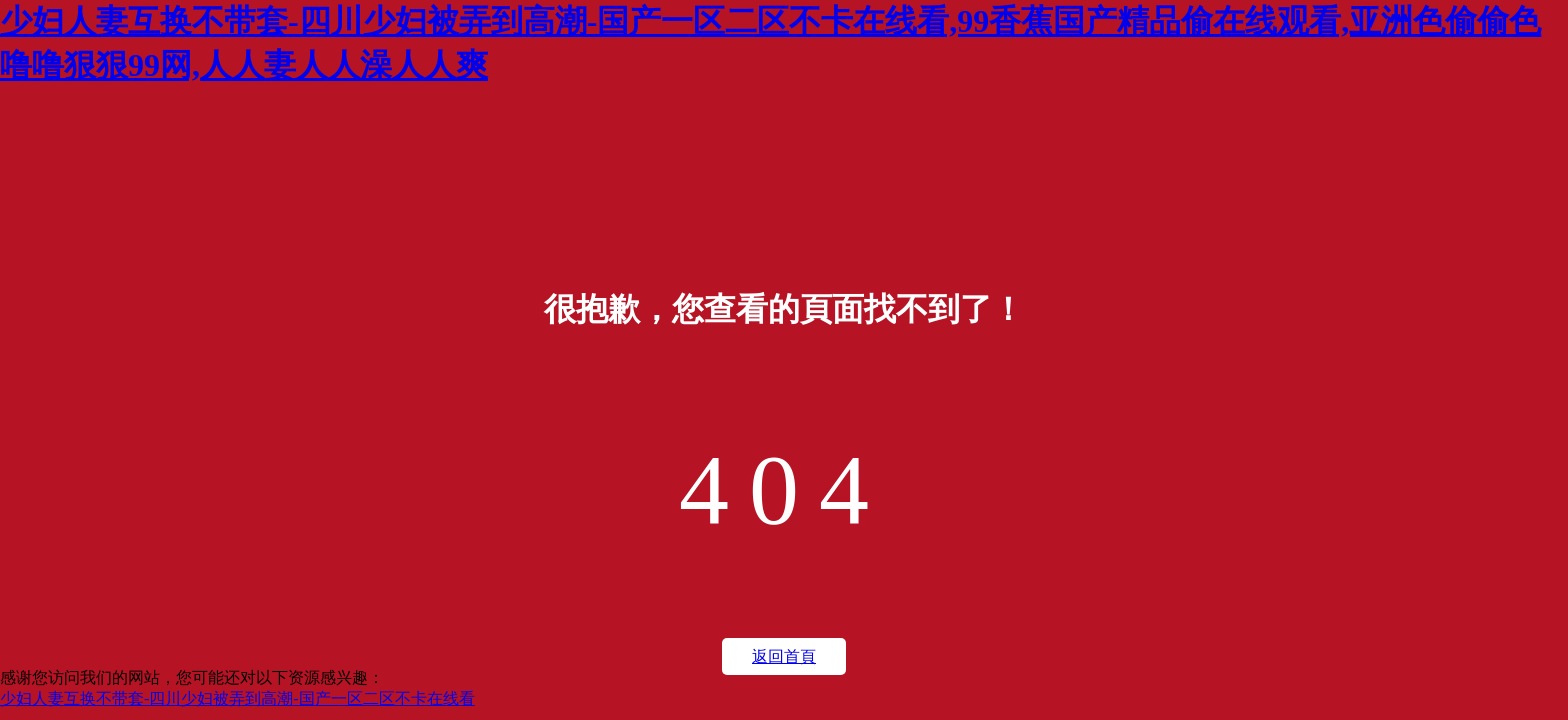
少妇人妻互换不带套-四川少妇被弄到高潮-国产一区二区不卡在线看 (237, 698)
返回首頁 (784, 656)
